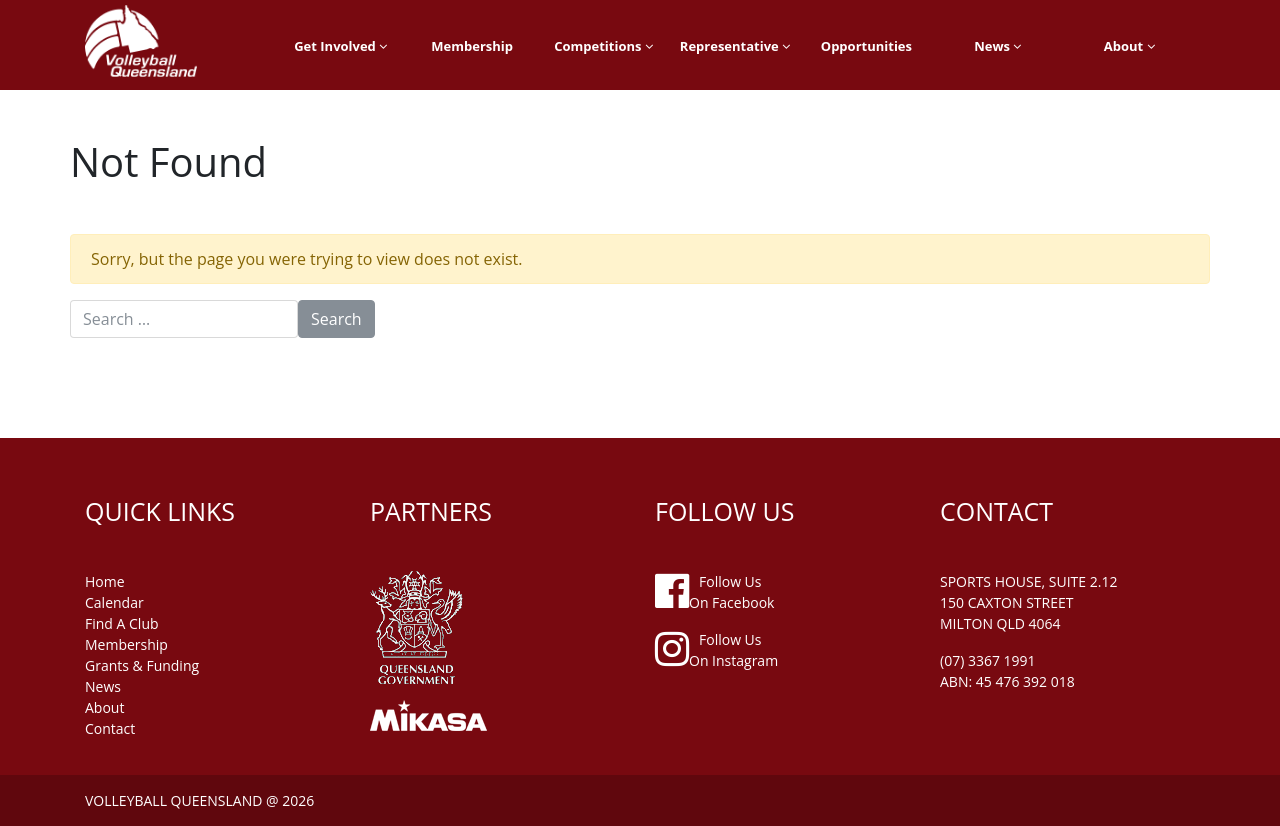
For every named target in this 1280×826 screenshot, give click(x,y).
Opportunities (866, 46)
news (103, 686)
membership (126, 644)
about (104, 707)
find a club (122, 623)
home (105, 581)
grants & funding (142, 665)
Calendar (114, 602)
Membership (472, 46)
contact (110, 728)
